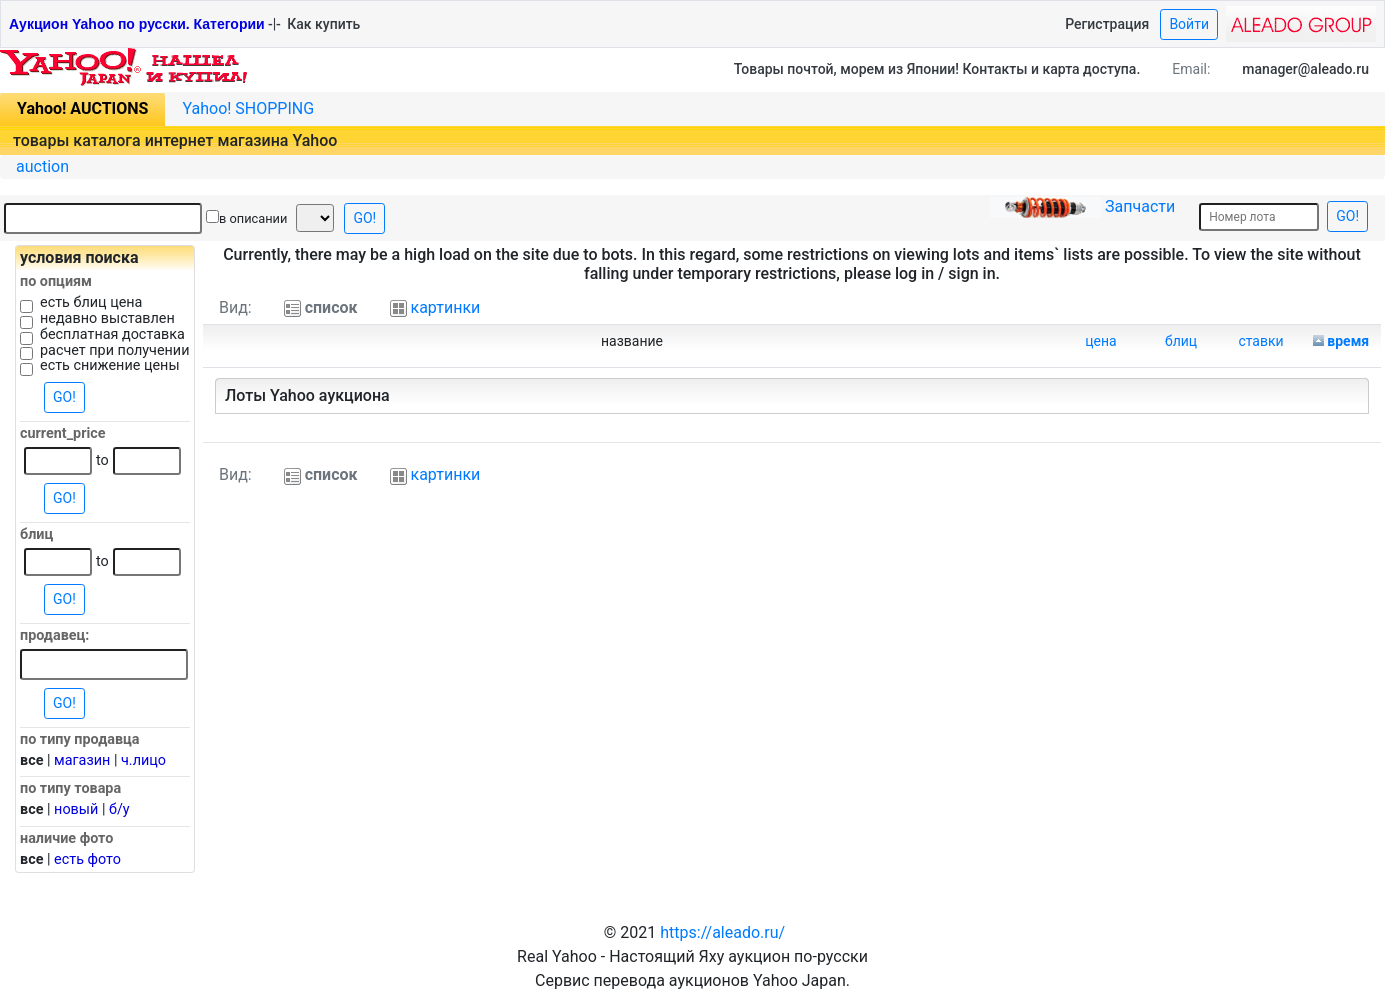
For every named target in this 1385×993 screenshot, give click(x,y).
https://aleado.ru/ (722, 932)
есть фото (87, 859)
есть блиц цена (91, 303)
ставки (1260, 341)
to (102, 461)
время (1348, 341)
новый (76, 809)
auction (42, 166)
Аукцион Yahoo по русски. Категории (137, 24)
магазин (82, 760)
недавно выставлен (107, 319)
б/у (119, 809)
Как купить (323, 24)
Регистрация (1107, 24)
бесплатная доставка (112, 335)
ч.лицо (143, 760)
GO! (364, 218)
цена (1100, 341)
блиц (1181, 341)
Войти (1189, 24)
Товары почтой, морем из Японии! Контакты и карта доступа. (937, 69)
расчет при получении (114, 351)
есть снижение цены (110, 366)
